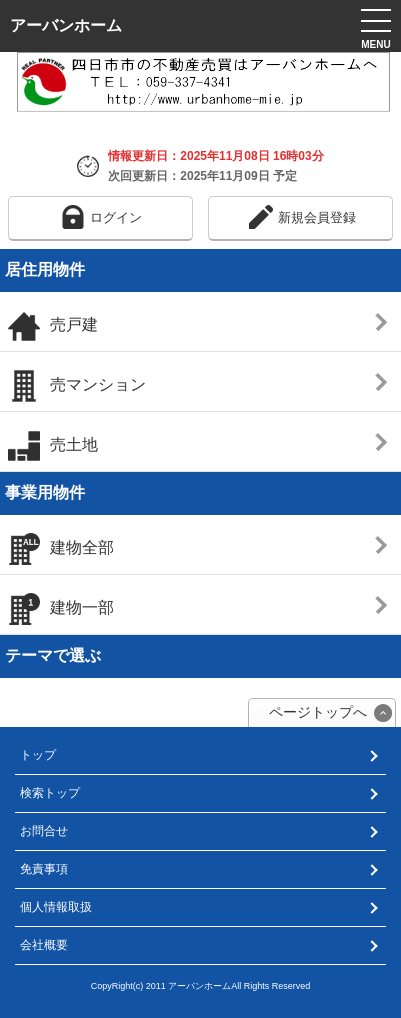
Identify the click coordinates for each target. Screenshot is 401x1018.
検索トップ (50, 793)
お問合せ (44, 831)
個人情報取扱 (56, 907)
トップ (38, 755)
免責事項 (44, 869)
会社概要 (44, 945)
